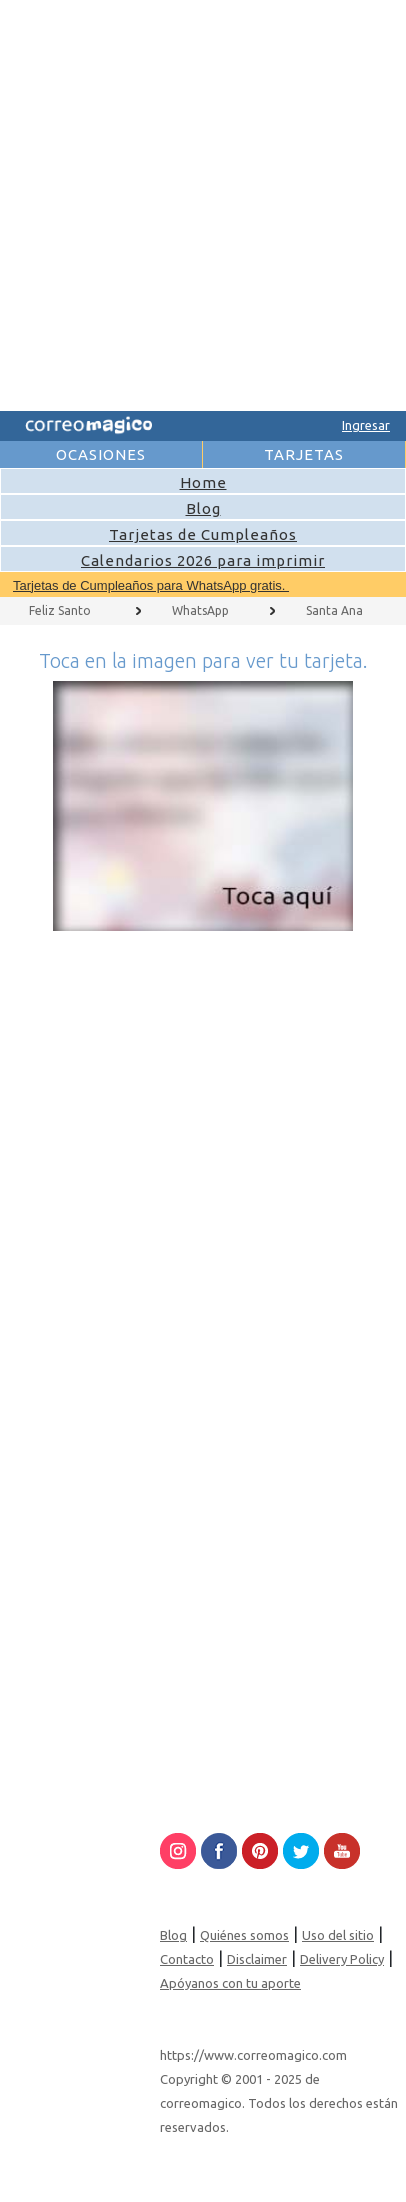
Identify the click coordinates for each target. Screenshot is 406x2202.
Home (203, 482)
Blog (203, 508)
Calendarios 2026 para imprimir (203, 560)
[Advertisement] (201, 202)
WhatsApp (200, 610)
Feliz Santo (60, 610)
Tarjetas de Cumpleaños (203, 534)
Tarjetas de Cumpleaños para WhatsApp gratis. (151, 585)
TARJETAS (304, 454)
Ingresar (366, 425)
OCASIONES (101, 454)
